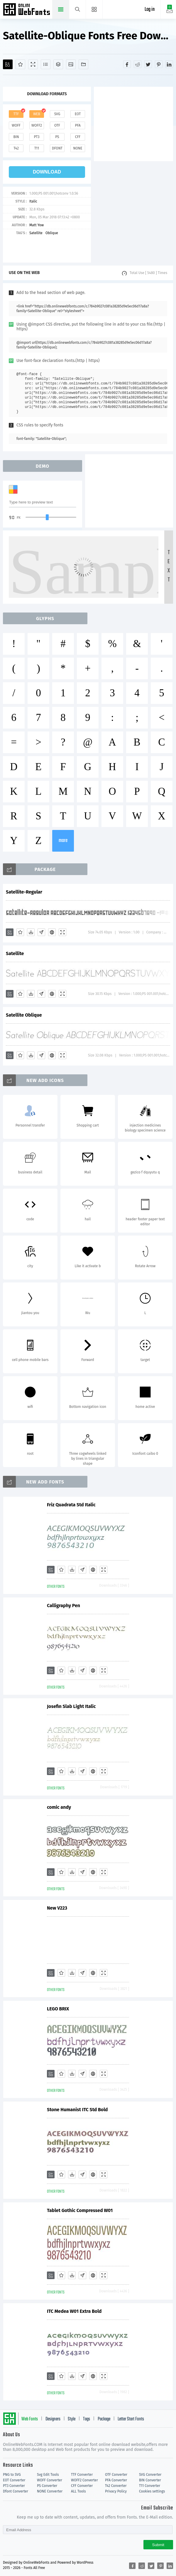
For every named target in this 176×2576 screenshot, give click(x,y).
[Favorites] (20, 64)
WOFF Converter (49, 2480)
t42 (16, 148)
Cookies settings (152, 2491)
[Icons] (71, 64)
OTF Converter (116, 2475)
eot (78, 114)
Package (104, 2419)
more (63, 840)
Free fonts (27, 10)
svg (57, 114)
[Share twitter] (148, 64)
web (36, 114)
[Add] (8, 64)
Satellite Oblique (24, 1015)
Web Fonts (29, 2419)
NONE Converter (49, 2491)
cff (78, 137)
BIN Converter (150, 2480)
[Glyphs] (45, 64)
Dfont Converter (15, 2491)
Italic (33, 201)
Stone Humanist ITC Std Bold (77, 2109)
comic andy (59, 1807)
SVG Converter (150, 2475)
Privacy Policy (116, 2491)
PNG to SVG (12, 2475)
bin (16, 137)
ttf (16, 114)
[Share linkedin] (169, 64)
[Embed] (52, 932)
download (47, 171)
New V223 (57, 1908)
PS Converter (47, 2486)
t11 (36, 148)
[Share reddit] (137, 64)
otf (57, 125)
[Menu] (94, 9)
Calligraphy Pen (63, 1605)
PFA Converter (116, 2480)
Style (71, 2419)
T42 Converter (116, 2486)
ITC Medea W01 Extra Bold (74, 2311)
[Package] (58, 64)
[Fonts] (83, 64)
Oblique (51, 233)
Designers (52, 2419)
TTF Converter (82, 2475)
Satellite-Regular (24, 892)
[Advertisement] (135, 123)
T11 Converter (149, 2486)
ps (57, 137)
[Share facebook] (127, 64)
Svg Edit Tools (48, 2475)
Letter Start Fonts (131, 2419)
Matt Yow (36, 225)
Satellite (36, 233)
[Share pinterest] (159, 64)
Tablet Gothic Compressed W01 (80, 2210)
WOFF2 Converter (84, 2480)
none (77, 148)
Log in (150, 9)
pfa (77, 125)
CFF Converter (82, 2486)
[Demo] (33, 64)
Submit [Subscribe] (158, 2545)
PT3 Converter (14, 2486)
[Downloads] (31, 932)
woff (16, 125)
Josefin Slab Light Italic (71, 1706)
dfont (57, 148)
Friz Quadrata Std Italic (71, 1505)
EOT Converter (14, 2480)
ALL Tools (78, 2491)
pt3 (37, 137)
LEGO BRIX (58, 2009)
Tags (86, 2419)
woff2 (36, 125)
